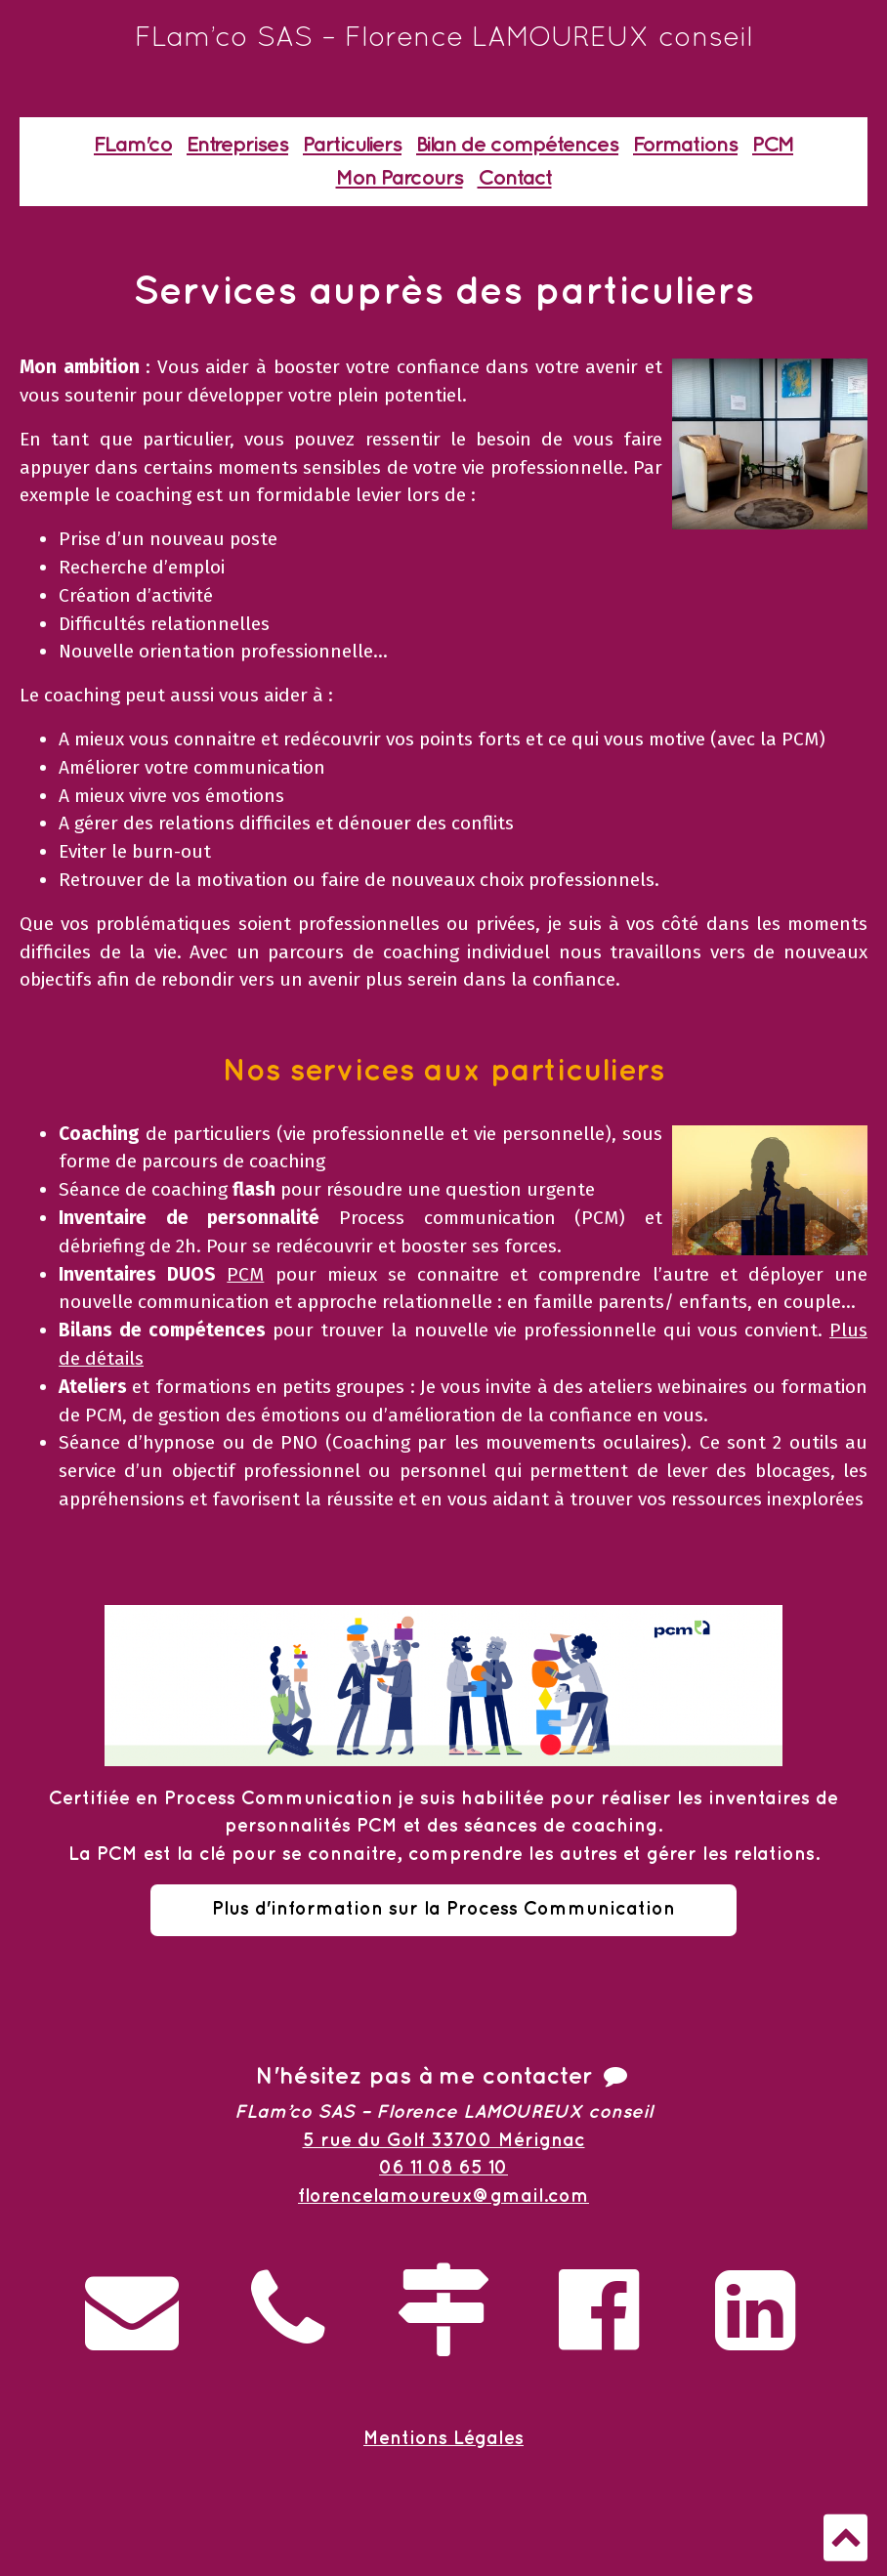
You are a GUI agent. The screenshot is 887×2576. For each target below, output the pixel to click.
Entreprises (237, 145)
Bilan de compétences (517, 145)
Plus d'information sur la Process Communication (443, 1909)
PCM (772, 145)
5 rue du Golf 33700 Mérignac (444, 2141)
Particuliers (352, 145)
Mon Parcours (399, 178)
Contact (515, 178)
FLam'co (133, 145)
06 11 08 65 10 (443, 2168)
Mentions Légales (443, 2438)
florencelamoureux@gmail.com (443, 2196)
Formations (685, 145)
